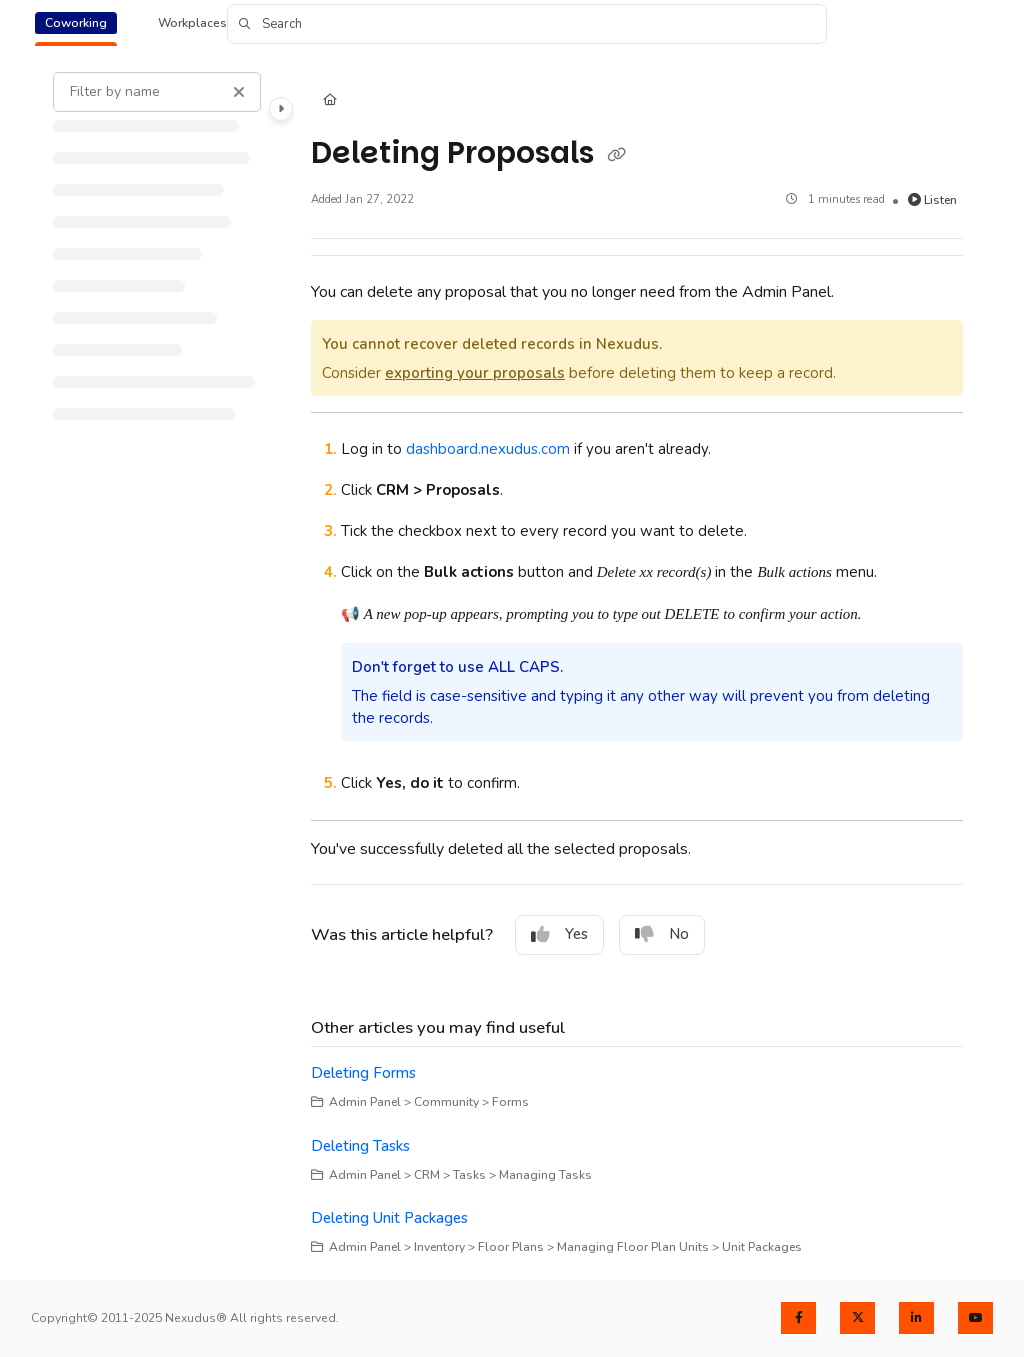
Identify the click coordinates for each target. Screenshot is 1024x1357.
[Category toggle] (281, 109)
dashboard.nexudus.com (488, 449)
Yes (559, 934)
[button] (527, 24)
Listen (933, 200)
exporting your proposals (475, 373)
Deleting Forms (363, 1073)
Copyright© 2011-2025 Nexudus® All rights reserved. (185, 1318)
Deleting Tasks (360, 1146)
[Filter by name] (157, 92)
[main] (637, 664)
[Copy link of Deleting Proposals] (617, 155)
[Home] (330, 101)
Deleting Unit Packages (389, 1218)
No (662, 934)
